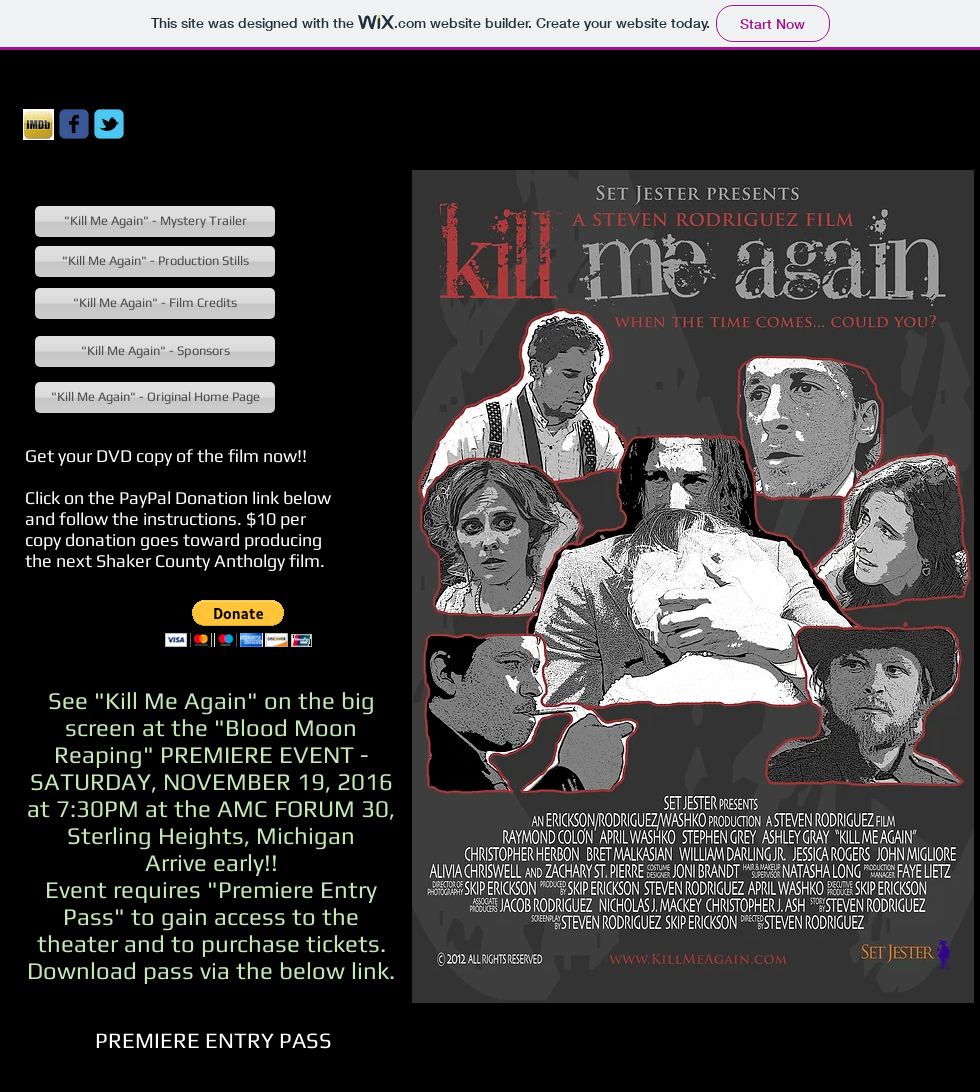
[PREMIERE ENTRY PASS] (213, 1040)
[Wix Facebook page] (74, 124)
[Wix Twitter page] (109, 124)
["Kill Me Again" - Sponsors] (155, 351)
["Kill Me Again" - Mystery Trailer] (155, 221)
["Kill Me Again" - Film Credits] (155, 303)
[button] (238, 623)
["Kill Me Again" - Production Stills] (155, 261)
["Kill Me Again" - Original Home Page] (155, 397)
